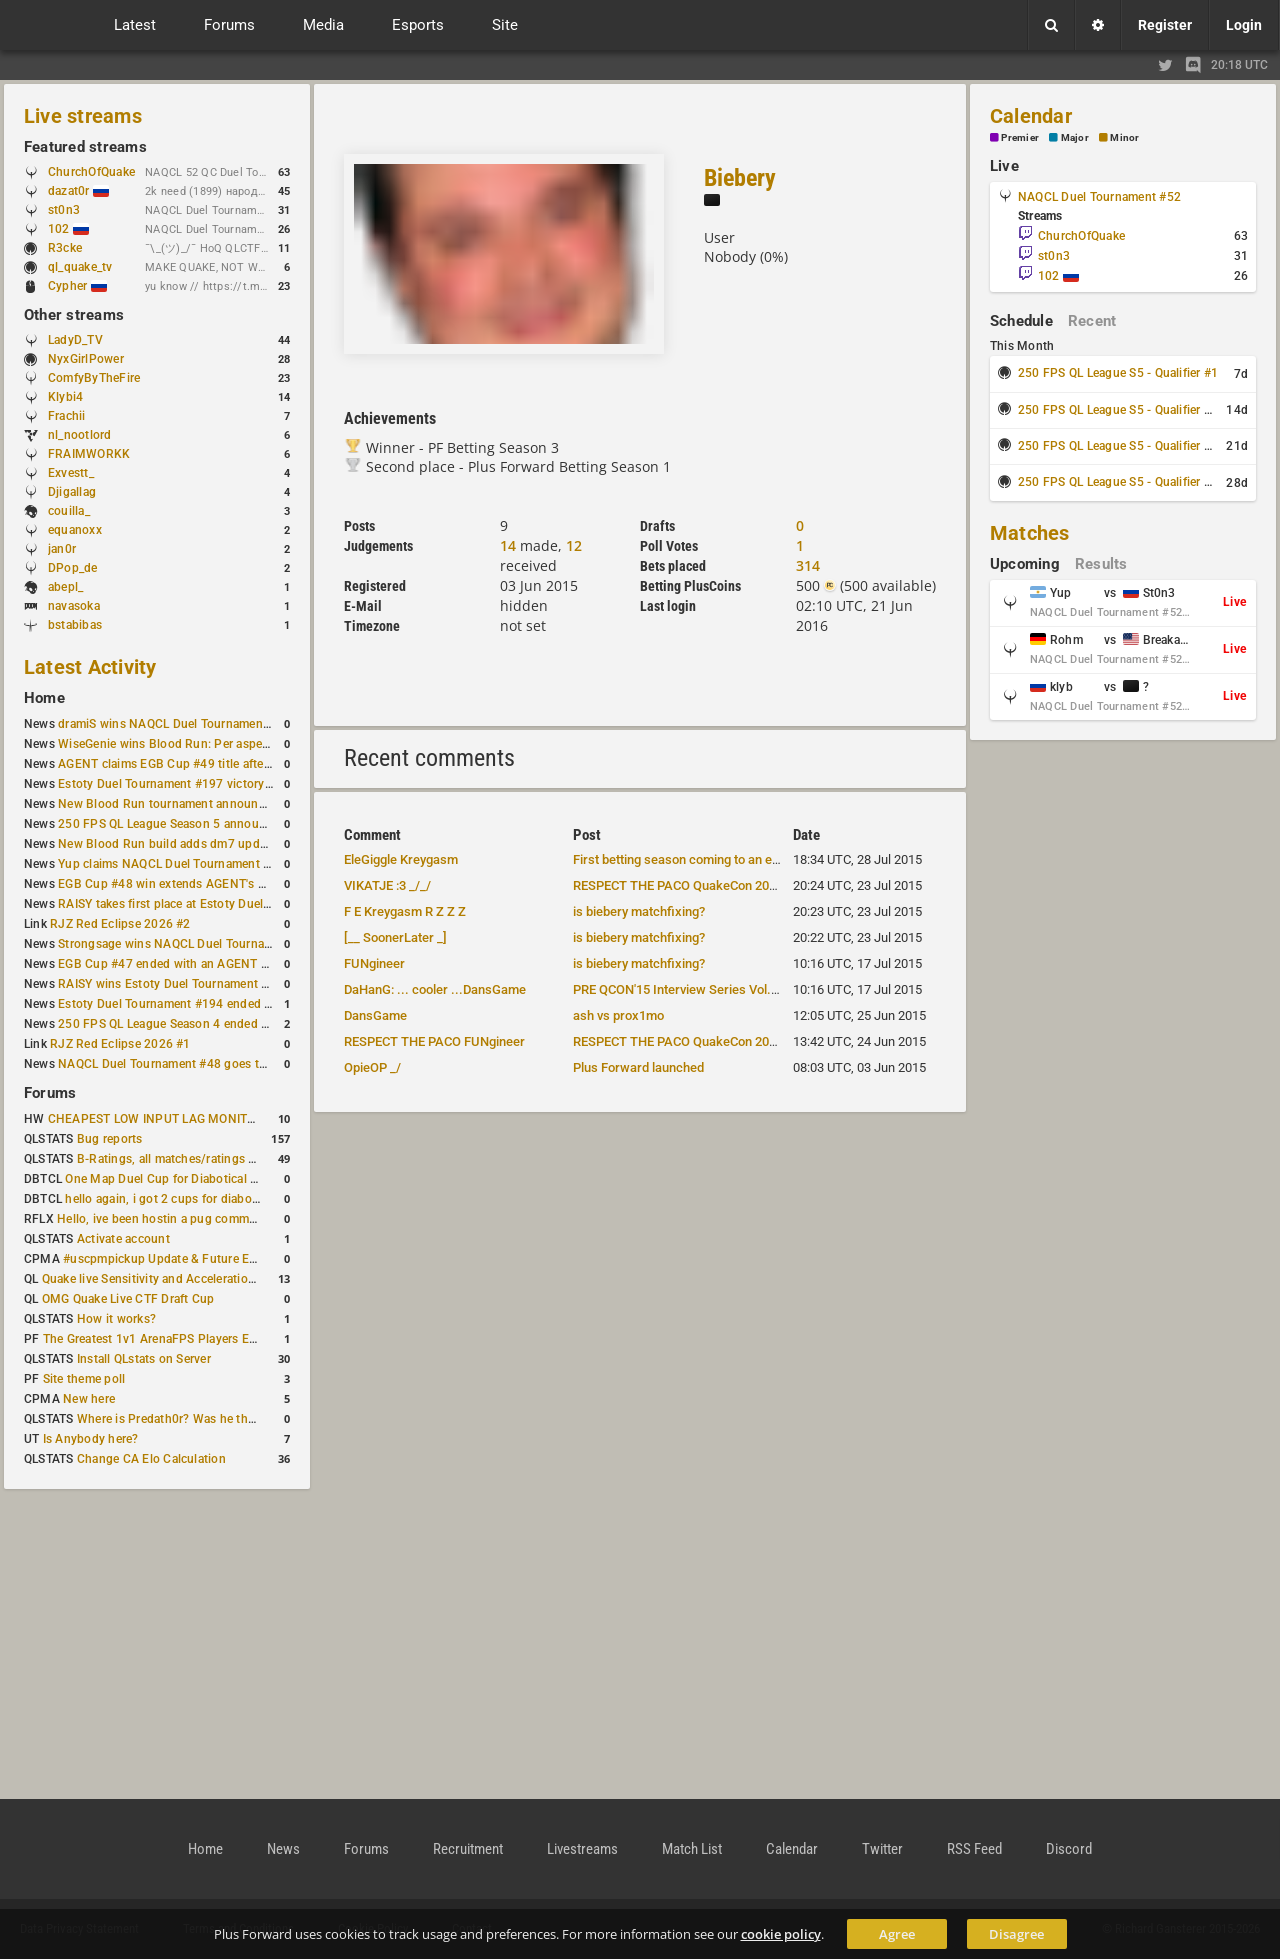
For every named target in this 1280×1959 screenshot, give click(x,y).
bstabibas (75, 625)
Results (1101, 564)
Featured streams (85, 147)
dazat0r (78, 191)
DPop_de (73, 568)
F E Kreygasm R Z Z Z (405, 911)
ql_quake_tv (80, 267)
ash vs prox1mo (618, 1015)
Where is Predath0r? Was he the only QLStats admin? (224, 1419)
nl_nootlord (80, 435)
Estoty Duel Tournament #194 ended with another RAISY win (226, 1004)
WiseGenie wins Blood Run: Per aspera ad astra (189, 744)
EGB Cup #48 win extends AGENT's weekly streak (195, 884)
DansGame (375, 1015)
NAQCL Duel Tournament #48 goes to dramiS (183, 1064)
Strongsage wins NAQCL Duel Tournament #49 (187, 944)
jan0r (62, 549)
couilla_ (69, 511)
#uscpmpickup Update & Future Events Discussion (203, 1259)
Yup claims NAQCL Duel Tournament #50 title (183, 864)
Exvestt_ (71, 473)
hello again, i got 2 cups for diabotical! (171, 1199)
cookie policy (781, 1934)
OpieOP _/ (372, 1067)
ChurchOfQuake (91, 172)
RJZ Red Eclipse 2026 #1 (120, 1044)
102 (68, 229)
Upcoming (1025, 564)
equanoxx (75, 530)
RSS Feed (974, 1849)
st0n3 (64, 210)
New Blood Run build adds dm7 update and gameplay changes (232, 844)
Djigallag (72, 492)
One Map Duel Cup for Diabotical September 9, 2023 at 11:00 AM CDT (259, 1179)
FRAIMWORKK (89, 454)
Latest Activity (90, 667)
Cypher (77, 286)
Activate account (123, 1239)
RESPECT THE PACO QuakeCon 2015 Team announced (728, 885)
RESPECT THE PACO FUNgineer (434, 1041)
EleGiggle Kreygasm (401, 859)
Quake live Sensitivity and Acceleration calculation (180, 1279)
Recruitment (468, 1849)
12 (574, 545)
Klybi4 (65, 397)
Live (1004, 166)
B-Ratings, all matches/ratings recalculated (196, 1159)
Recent (1092, 321)
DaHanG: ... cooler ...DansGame (435, 989)
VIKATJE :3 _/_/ (387, 885)
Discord (1069, 1849)
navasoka (74, 606)
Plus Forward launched (638, 1067)
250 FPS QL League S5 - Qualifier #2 (1118, 410)
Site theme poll (84, 1379)
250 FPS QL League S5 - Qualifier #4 (1118, 482)
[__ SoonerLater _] (395, 937)
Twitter (882, 1849)
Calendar (1031, 116)
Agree (897, 1934)
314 (808, 565)
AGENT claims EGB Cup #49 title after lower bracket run (212, 764)
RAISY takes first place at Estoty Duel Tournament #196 (211, 904)
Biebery (740, 178)
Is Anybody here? (91, 1439)
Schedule (1021, 321)
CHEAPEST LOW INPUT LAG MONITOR (156, 1119)
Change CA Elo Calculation (151, 1459)
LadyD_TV (75, 340)
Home (44, 698)
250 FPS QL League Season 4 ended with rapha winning (212, 1024)
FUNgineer (374, 963)
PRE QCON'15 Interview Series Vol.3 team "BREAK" (717, 989)
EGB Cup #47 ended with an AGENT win (169, 964)
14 (508, 545)
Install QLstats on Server (144, 1359)
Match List (692, 1849)
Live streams (83, 116)
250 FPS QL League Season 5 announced (172, 824)
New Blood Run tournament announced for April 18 (201, 804)
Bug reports (110, 1139)
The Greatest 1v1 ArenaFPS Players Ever (154, 1339)
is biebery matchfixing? (639, 911)
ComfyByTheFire (94, 378)
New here (89, 1399)
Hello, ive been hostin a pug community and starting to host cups (238, 1219)
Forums (50, 1093)
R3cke (65, 248)
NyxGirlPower (86, 359)
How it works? (116, 1319)
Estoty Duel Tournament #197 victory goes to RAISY (202, 784)
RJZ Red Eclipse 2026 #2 (120, 924)
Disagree (1016, 1934)
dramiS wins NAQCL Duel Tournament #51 (175, 724)
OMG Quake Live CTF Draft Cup (128, 1299)
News (283, 1849)
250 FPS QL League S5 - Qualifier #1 (1118, 373)
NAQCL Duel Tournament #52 (1099, 197)
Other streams (74, 315)
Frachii (67, 416)
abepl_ (65, 587)
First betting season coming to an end (679, 859)
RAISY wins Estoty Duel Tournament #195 (174, 984)
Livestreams (582, 1849)
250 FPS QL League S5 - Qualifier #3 (1118, 446)
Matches (1030, 533)
